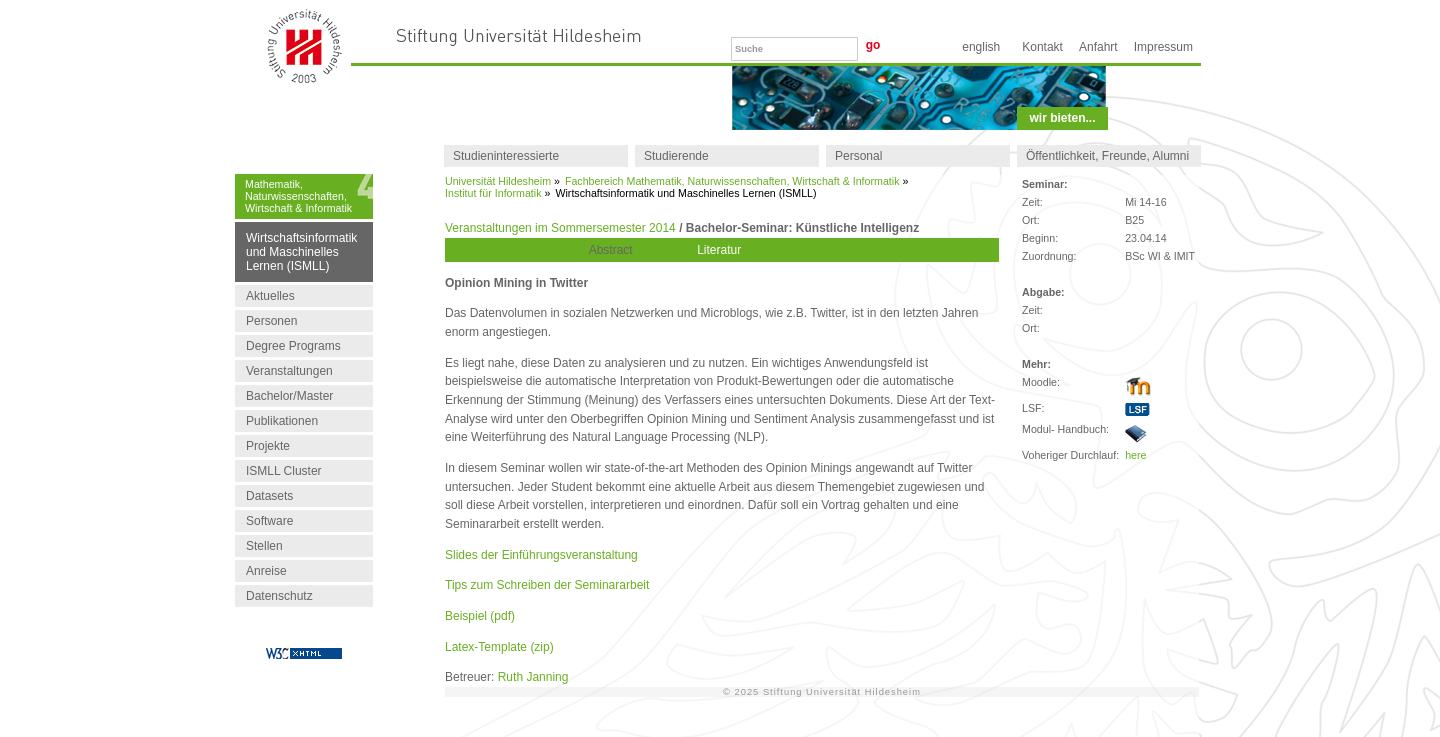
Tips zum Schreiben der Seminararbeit (547, 585)
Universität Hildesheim (498, 181)
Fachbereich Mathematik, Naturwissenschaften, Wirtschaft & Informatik (732, 181)
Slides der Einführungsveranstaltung (541, 555)
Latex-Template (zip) (499, 647)
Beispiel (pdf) (480, 616)
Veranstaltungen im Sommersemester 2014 (560, 228)
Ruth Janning (533, 677)
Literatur (719, 250)
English (981, 47)
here (1135, 455)
